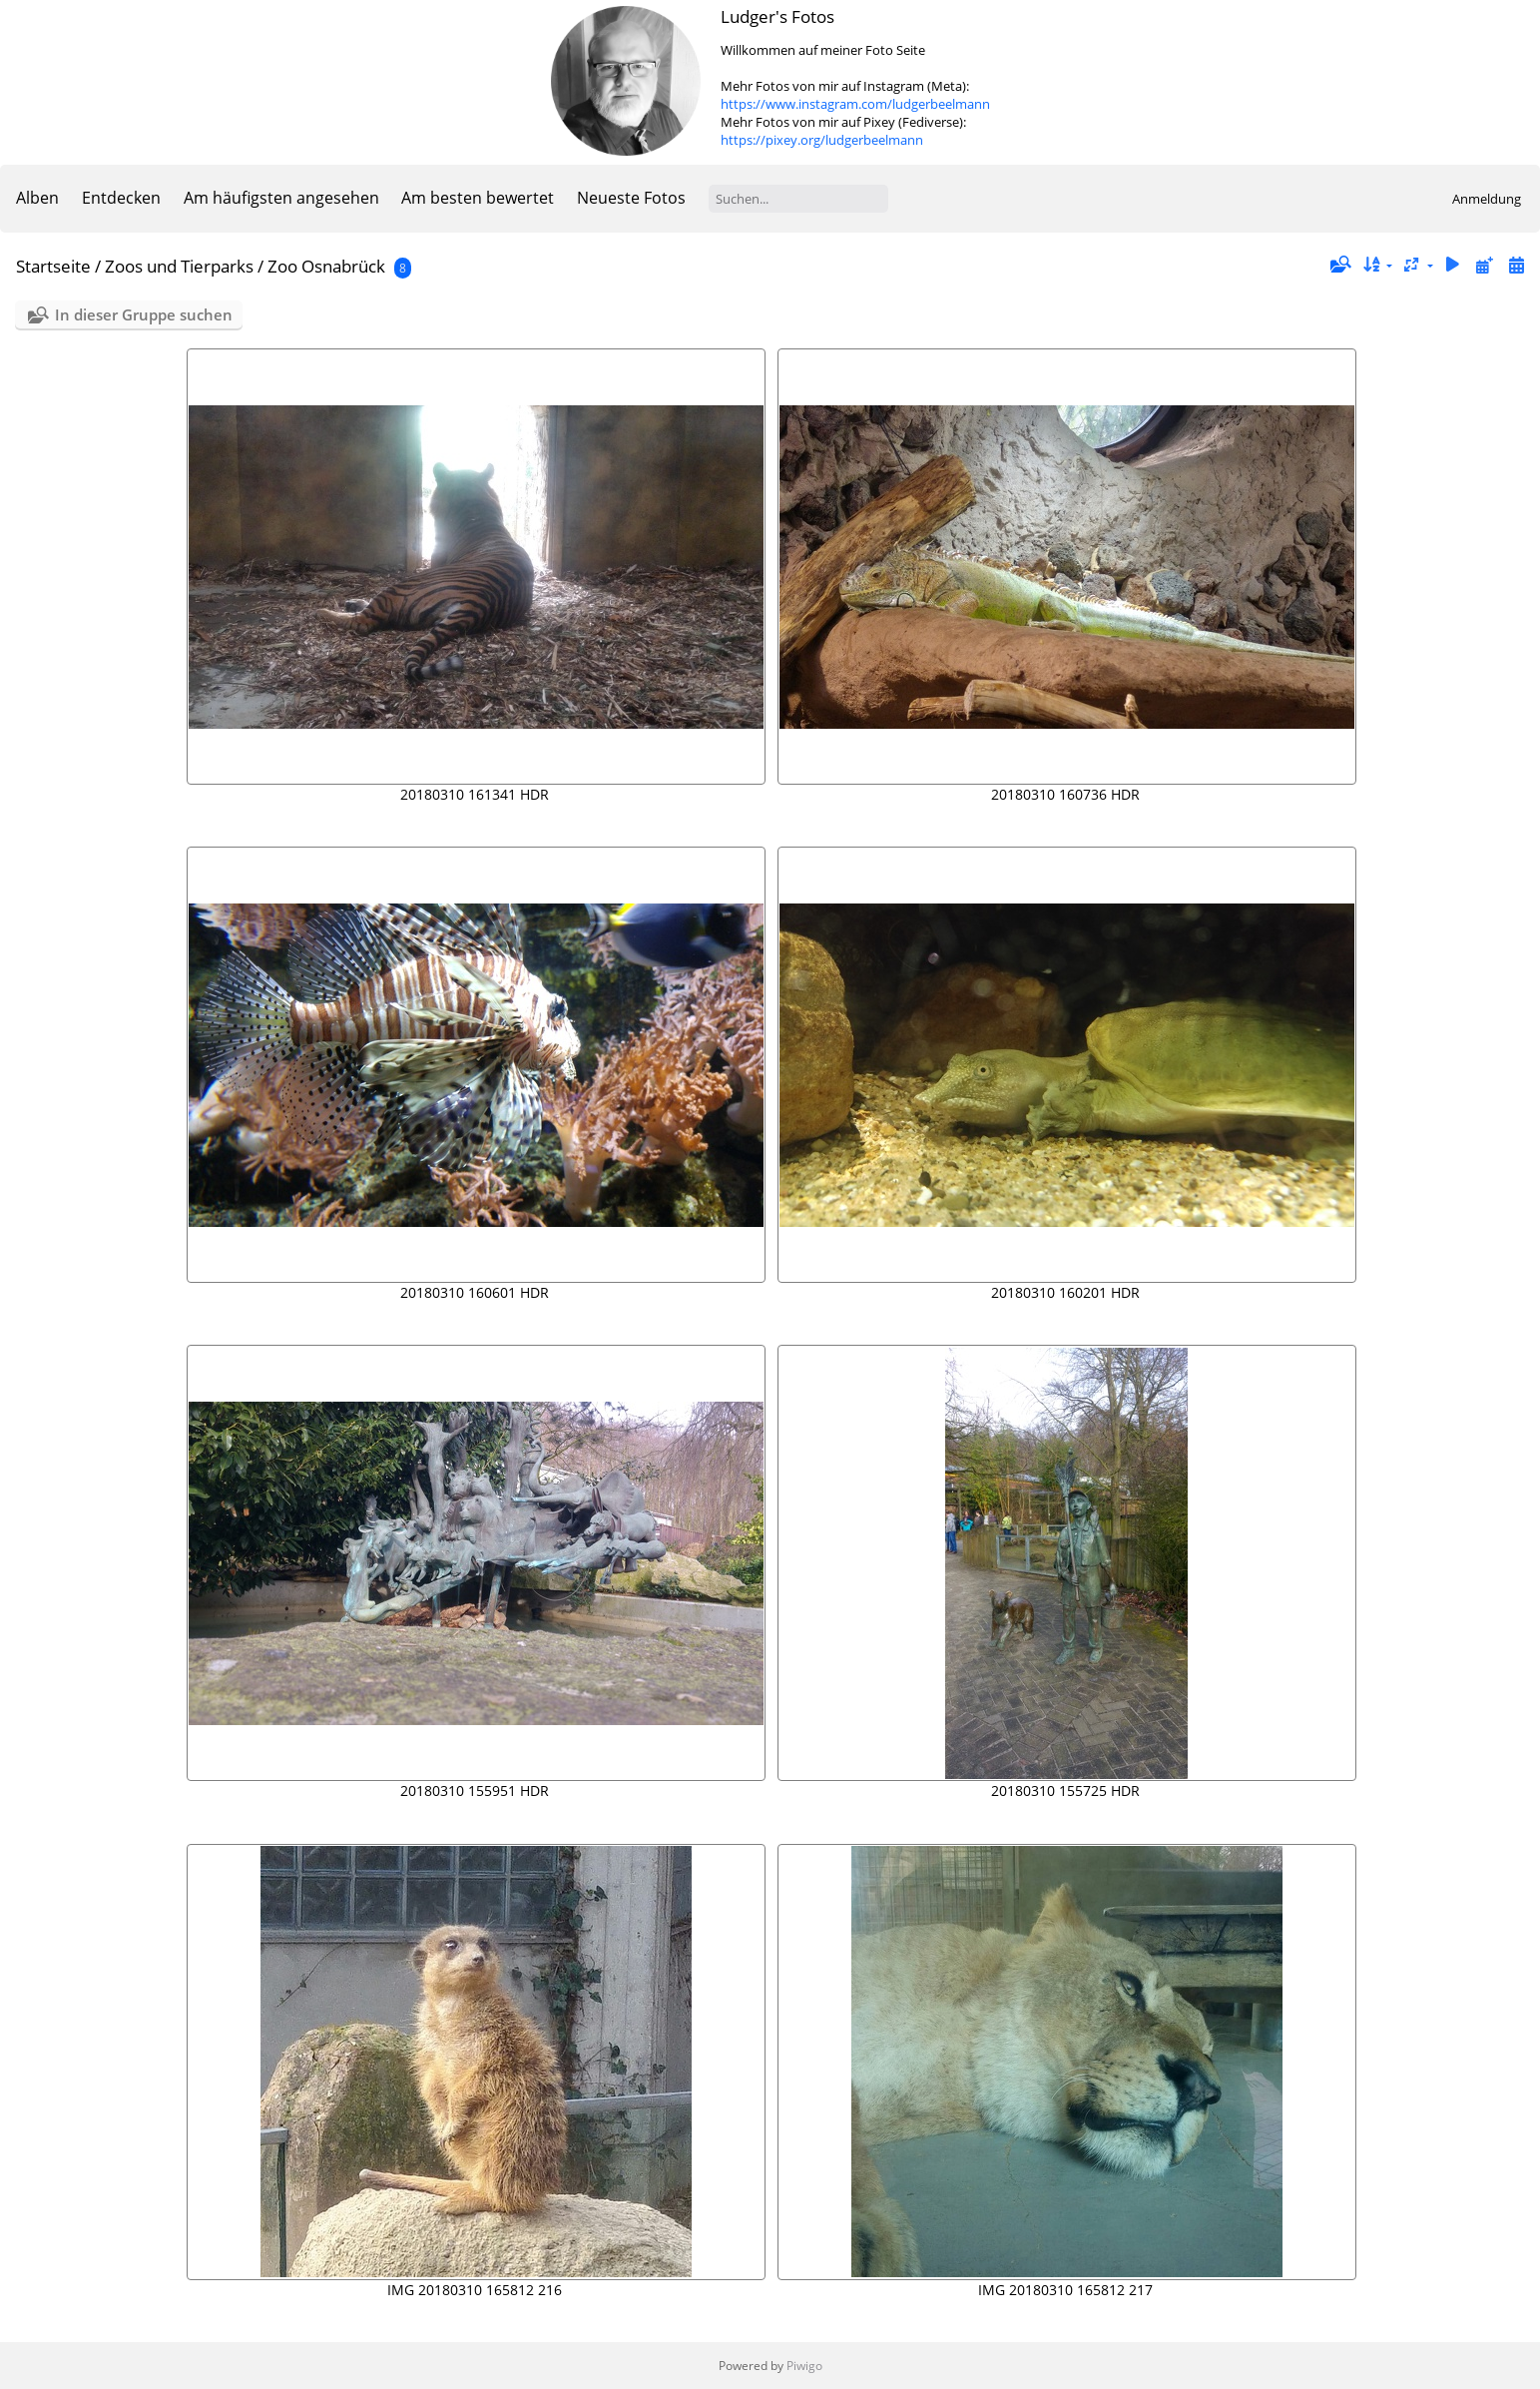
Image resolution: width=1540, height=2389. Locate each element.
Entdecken (121, 198)
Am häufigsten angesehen (281, 198)
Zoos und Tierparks (179, 266)
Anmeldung (1486, 199)
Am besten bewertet (477, 198)
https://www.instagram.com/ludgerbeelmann (855, 104)
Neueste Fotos (631, 198)
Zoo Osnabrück (326, 266)
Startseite (53, 266)
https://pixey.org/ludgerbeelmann (822, 140)
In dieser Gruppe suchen (144, 314)
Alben (37, 198)
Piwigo (804, 2365)
